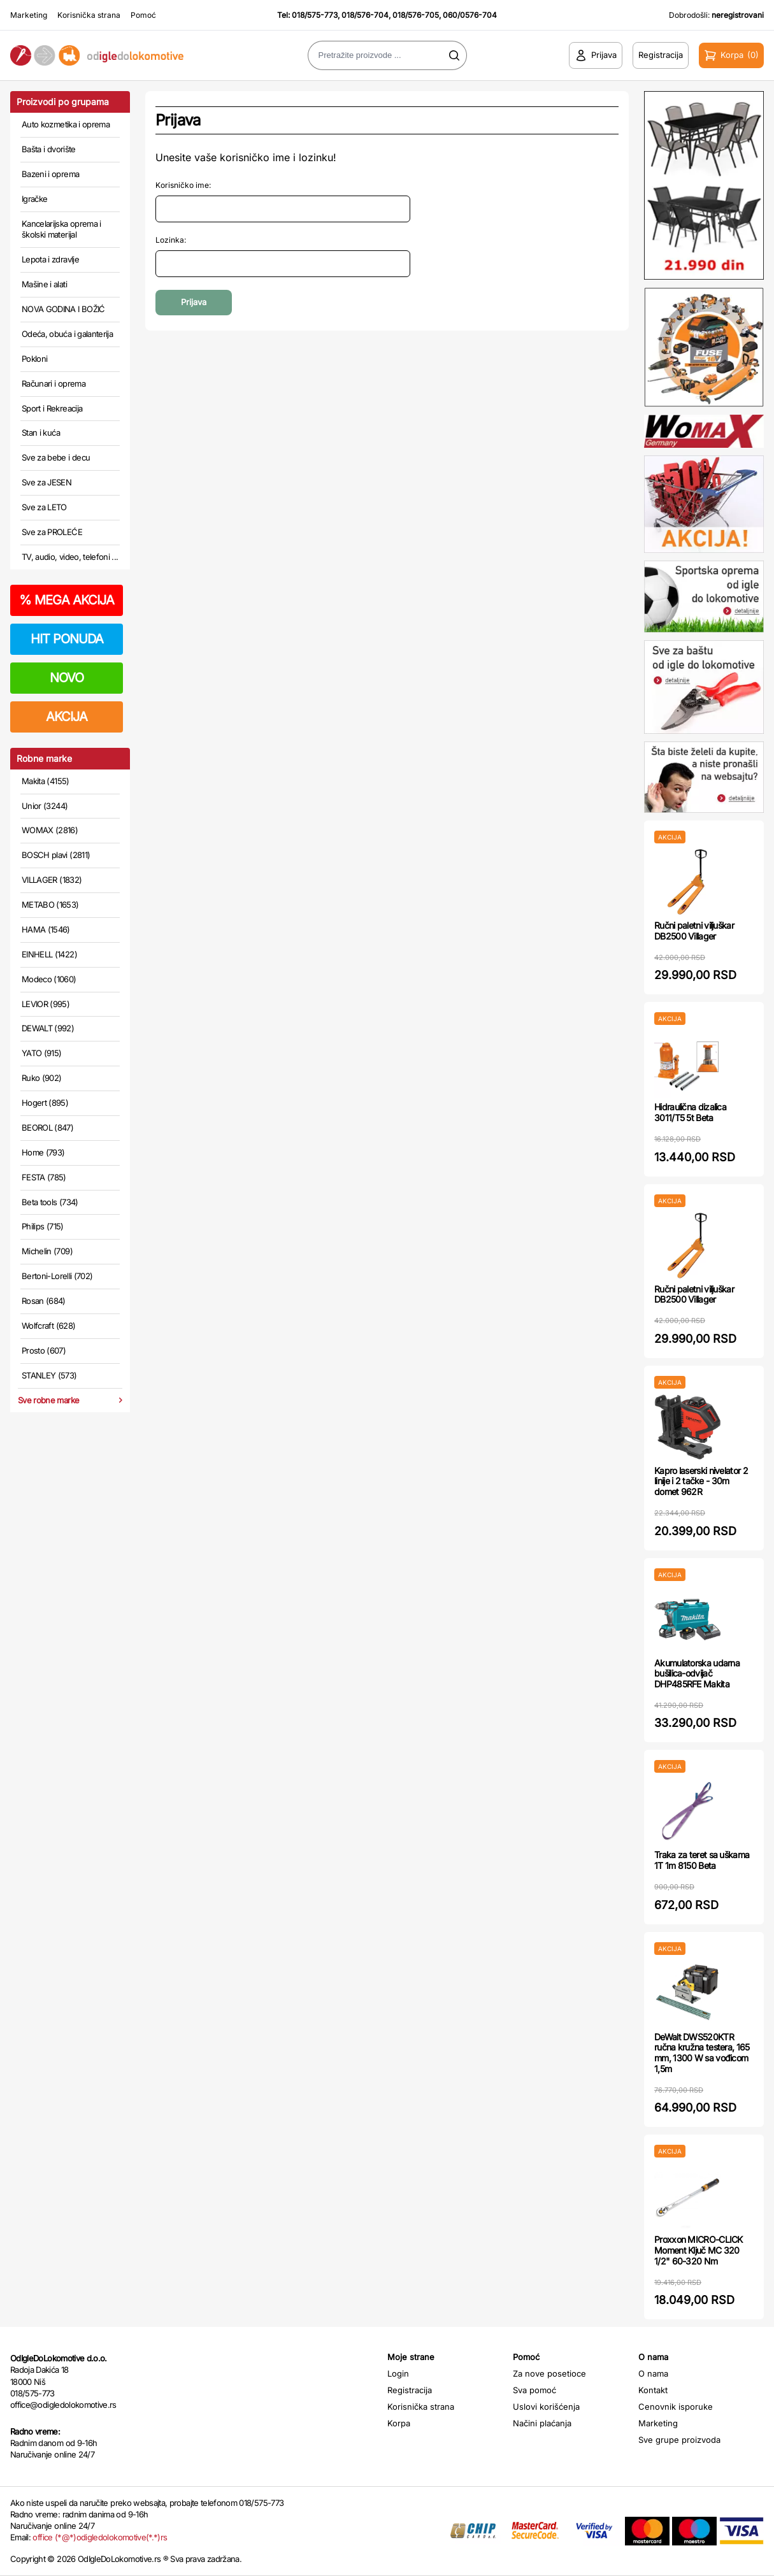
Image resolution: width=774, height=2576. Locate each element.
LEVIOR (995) (45, 1004)
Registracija (409, 2390)
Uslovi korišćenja (546, 2406)
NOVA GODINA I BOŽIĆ (63, 309)
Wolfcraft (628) (48, 1325)
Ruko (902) (42, 1078)
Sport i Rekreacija (52, 408)
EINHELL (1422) (49, 954)
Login (398, 2373)
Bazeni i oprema (50, 174)
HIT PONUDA (67, 639)
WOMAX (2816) (50, 830)
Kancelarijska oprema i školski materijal (61, 229)
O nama (653, 2373)
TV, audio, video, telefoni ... (70, 557)
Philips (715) (43, 1226)
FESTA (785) (44, 1177)
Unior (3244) (45, 806)
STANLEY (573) (49, 1375)
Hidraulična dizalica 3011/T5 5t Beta (690, 1112)
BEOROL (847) (47, 1127)
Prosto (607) (44, 1350)
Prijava (193, 302)
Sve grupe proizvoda (679, 2440)
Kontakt (653, 2390)
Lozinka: (170, 240)
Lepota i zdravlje (50, 259)
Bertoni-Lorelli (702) (57, 1276)
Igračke (34, 199)
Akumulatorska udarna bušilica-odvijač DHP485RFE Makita (697, 1673)
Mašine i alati (44, 284)
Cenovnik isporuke (675, 2406)
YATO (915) (42, 1053)
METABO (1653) (50, 904)
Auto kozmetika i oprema (66, 124)
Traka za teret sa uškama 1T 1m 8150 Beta (701, 1860)
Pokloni (34, 359)
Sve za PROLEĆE (52, 532)
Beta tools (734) (50, 1202)
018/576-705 (415, 15)
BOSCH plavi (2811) (56, 855)
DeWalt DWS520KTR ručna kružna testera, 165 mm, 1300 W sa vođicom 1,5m (702, 2052)
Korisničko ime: (183, 185)
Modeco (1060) (49, 979)
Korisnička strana (88, 15)
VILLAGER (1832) (52, 880)
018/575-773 (315, 15)
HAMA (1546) (46, 929)
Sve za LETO (44, 507)
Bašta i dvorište (49, 149)
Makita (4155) (45, 781)
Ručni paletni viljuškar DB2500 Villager (694, 930)
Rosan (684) (44, 1301)
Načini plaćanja (542, 2423)
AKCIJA (66, 716)
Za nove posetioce (549, 2373)
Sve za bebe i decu (56, 457)
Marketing (28, 15)
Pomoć (143, 15)
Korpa (398, 2423)
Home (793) (43, 1152)
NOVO (66, 677)
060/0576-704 (470, 15)
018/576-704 (365, 15)
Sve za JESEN (46, 482)
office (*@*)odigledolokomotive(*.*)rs (99, 2537)
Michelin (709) (47, 1251)
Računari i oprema (53, 383)
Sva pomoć (534, 2390)
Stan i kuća (41, 432)
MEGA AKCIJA (66, 600)
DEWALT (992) (48, 1028)
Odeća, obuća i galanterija (67, 334)
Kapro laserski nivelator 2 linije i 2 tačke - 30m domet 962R (701, 1481)
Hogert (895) (45, 1103)
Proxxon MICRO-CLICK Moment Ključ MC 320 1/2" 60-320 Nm (698, 2250)
